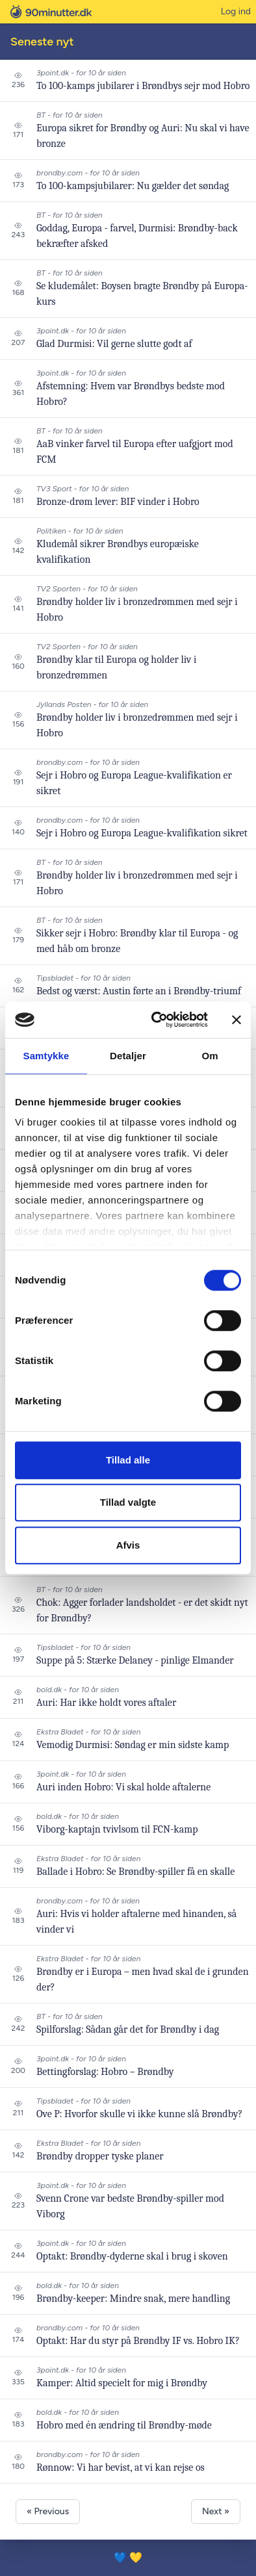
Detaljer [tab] (128, 1055)
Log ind (236, 11)
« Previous (48, 2511)
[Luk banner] (236, 1019)
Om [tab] (209, 1055)
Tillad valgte (128, 1502)
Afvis (128, 1545)
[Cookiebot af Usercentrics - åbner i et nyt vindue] (155, 1019)
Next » (215, 2511)
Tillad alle (128, 1459)
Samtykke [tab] (46, 1055)
